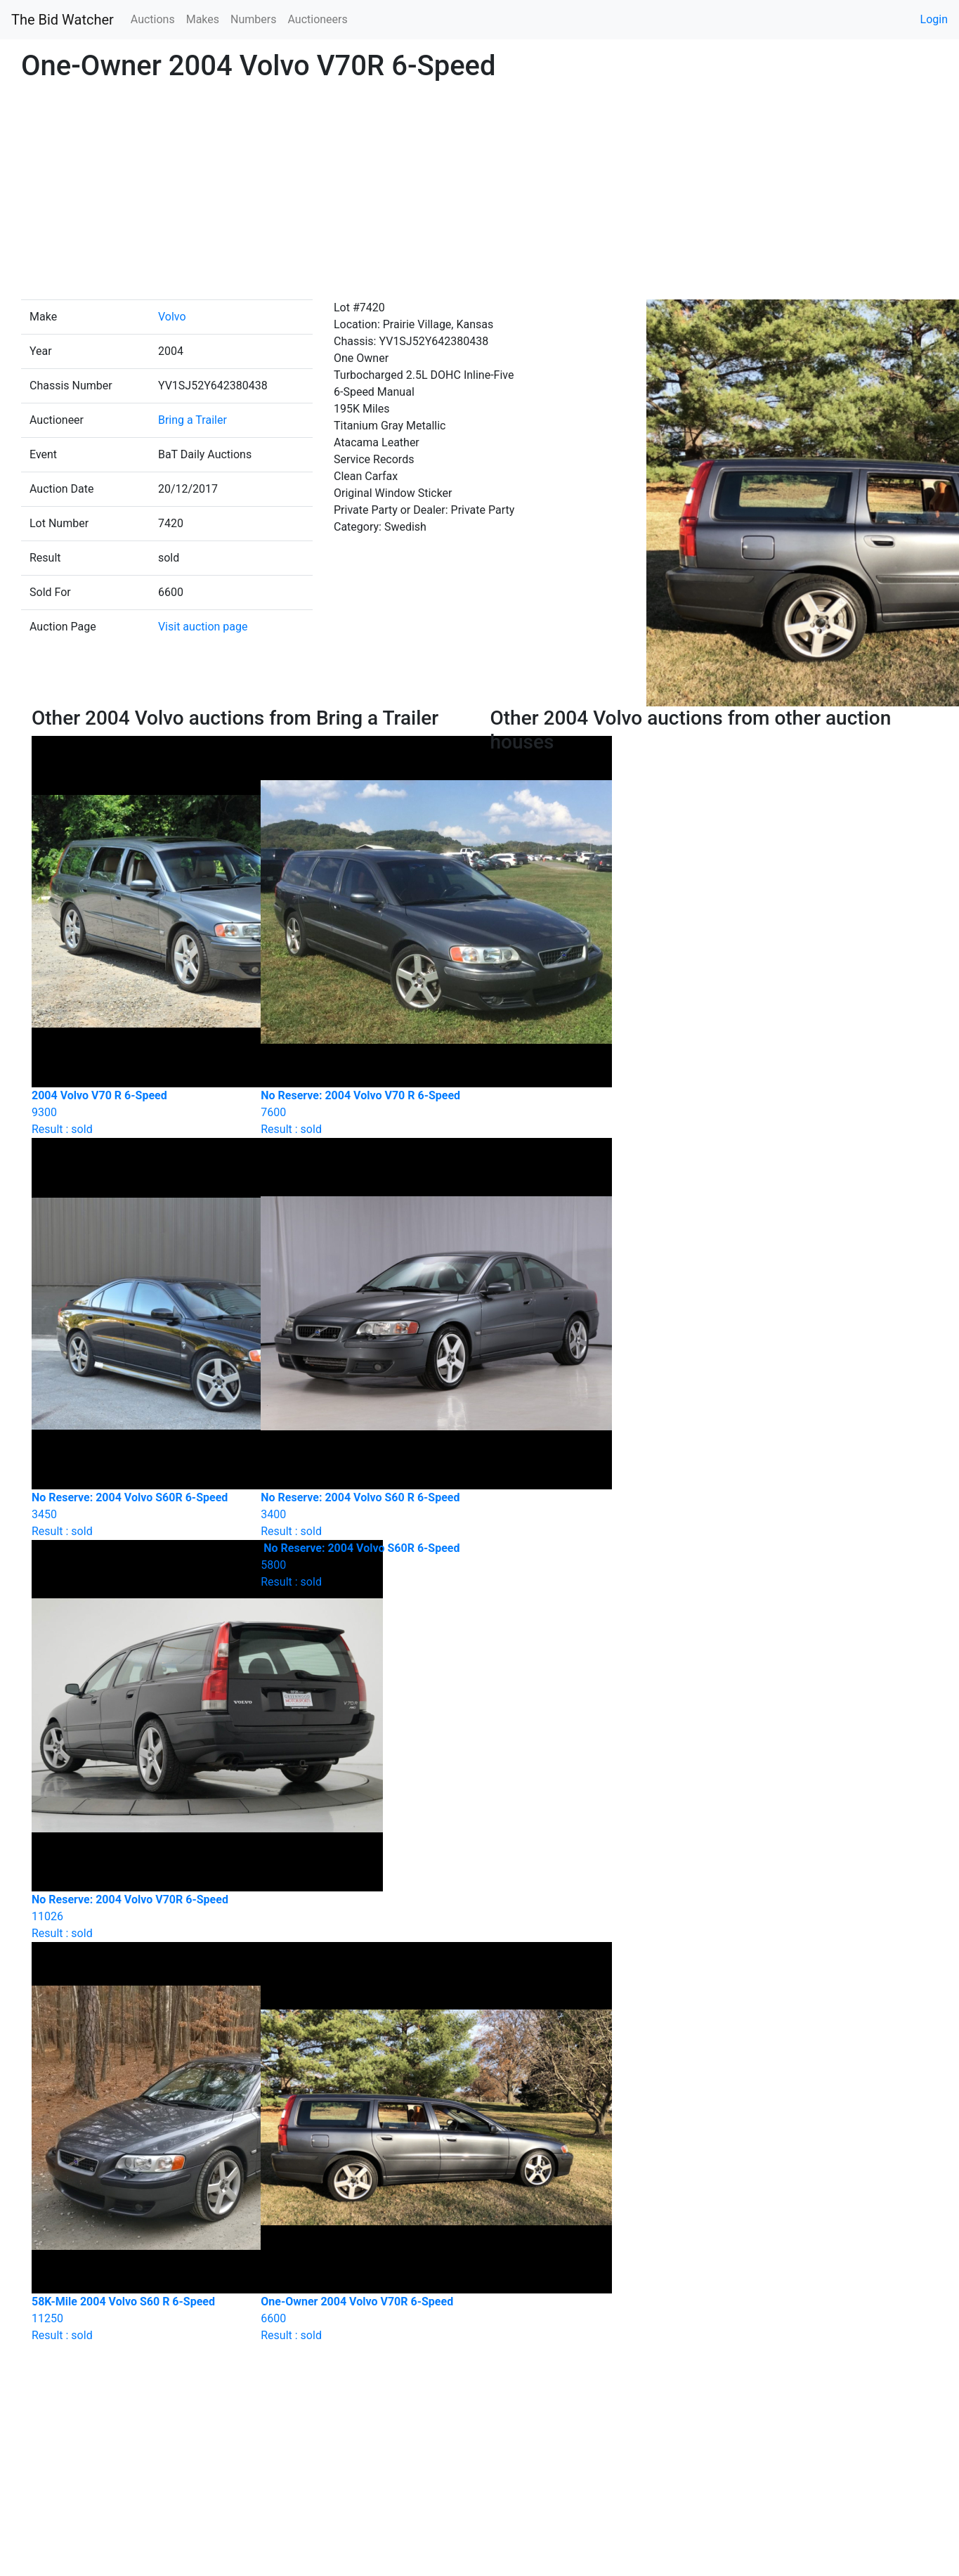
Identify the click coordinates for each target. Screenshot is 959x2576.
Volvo (172, 316)
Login (934, 19)
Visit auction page (203, 626)
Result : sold (365, 1564)
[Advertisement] (480, 194)
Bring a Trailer (192, 420)
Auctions (153, 19)
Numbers (253, 19)
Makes (202, 19)
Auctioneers (317, 19)
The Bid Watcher (62, 19)
